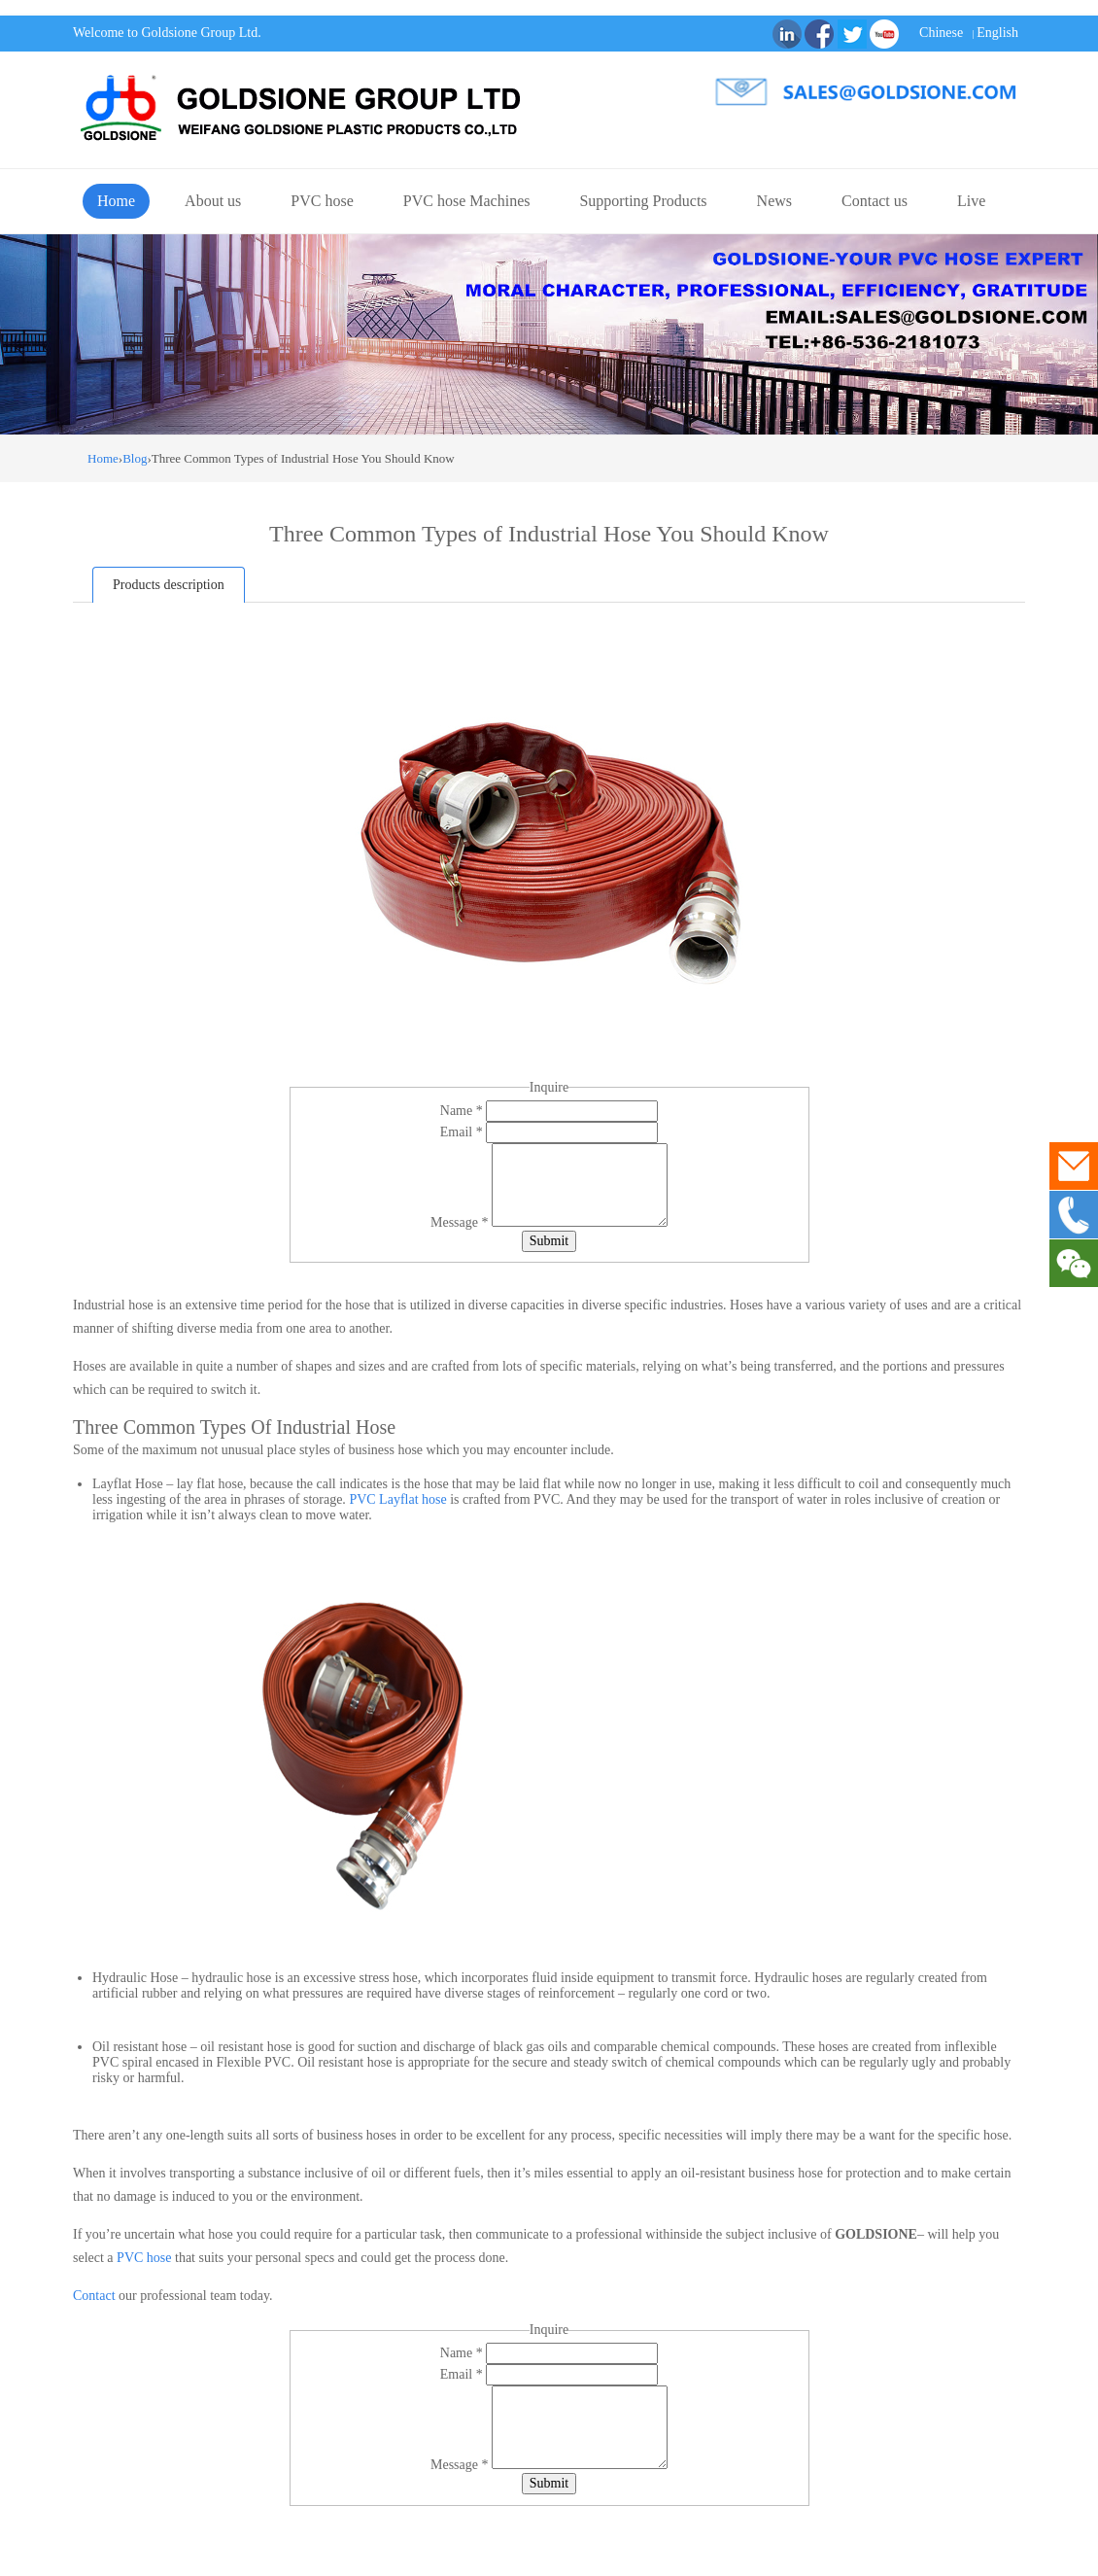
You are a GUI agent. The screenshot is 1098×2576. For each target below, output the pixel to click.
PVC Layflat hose (397, 1499)
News (774, 200)
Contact (94, 2295)
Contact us (874, 200)
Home (116, 200)
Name (463, 1110)
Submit (549, 1241)
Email (463, 1132)
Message (461, 1222)
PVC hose (322, 200)
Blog (134, 458)
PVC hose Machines (467, 200)
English (997, 32)
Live (971, 200)
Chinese (941, 32)
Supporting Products (642, 200)
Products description (168, 584)
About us (213, 200)
